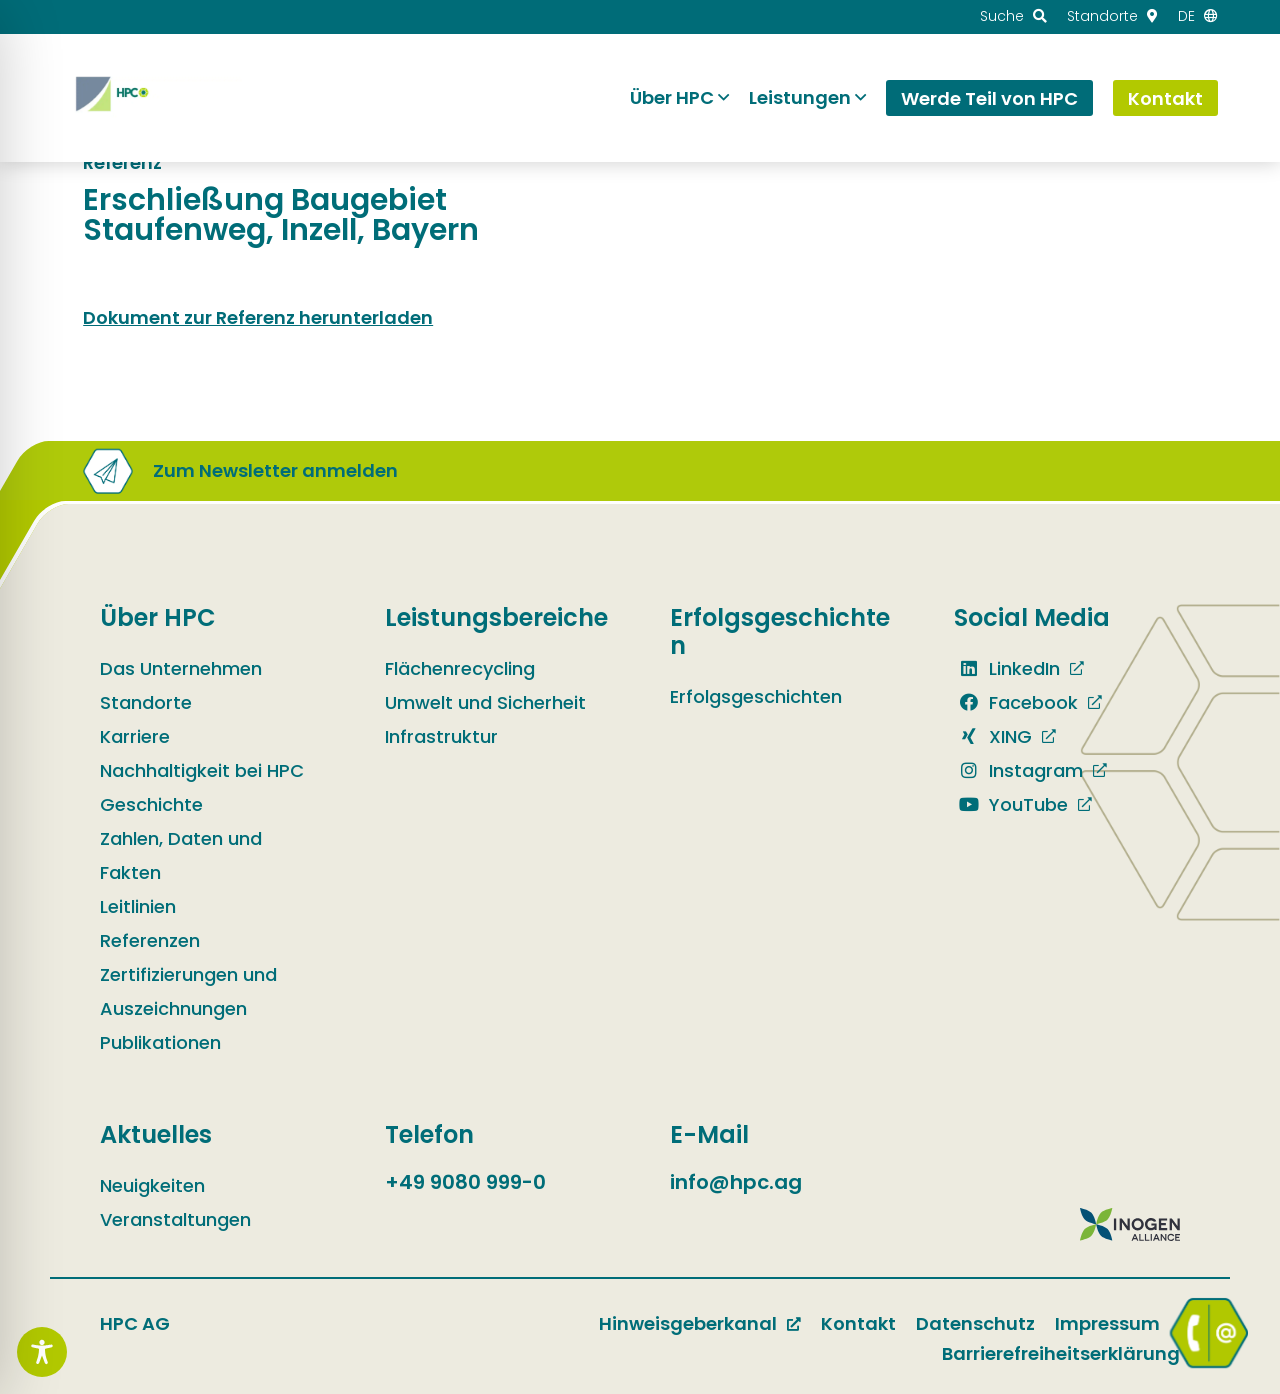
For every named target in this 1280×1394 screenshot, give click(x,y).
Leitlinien (138, 906)
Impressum (1107, 1323)
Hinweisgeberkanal (688, 1323)
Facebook (1016, 702)
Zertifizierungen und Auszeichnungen (188, 991)
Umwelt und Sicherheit (485, 702)
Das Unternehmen (181, 668)
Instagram (1018, 770)
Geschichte (151, 804)
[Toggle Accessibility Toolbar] (42, 1352)
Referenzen (150, 940)
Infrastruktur (441, 736)
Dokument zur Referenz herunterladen (258, 317)
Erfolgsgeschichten (756, 696)
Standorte (146, 702)
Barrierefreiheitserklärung (1061, 1353)
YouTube (1011, 804)
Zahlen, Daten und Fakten (181, 855)
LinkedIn (1007, 668)
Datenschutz (975, 1323)
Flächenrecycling (460, 668)
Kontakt (858, 1323)
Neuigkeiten (152, 1185)
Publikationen (160, 1042)
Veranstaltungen (175, 1219)
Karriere (135, 736)
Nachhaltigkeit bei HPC (202, 770)
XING (993, 736)
